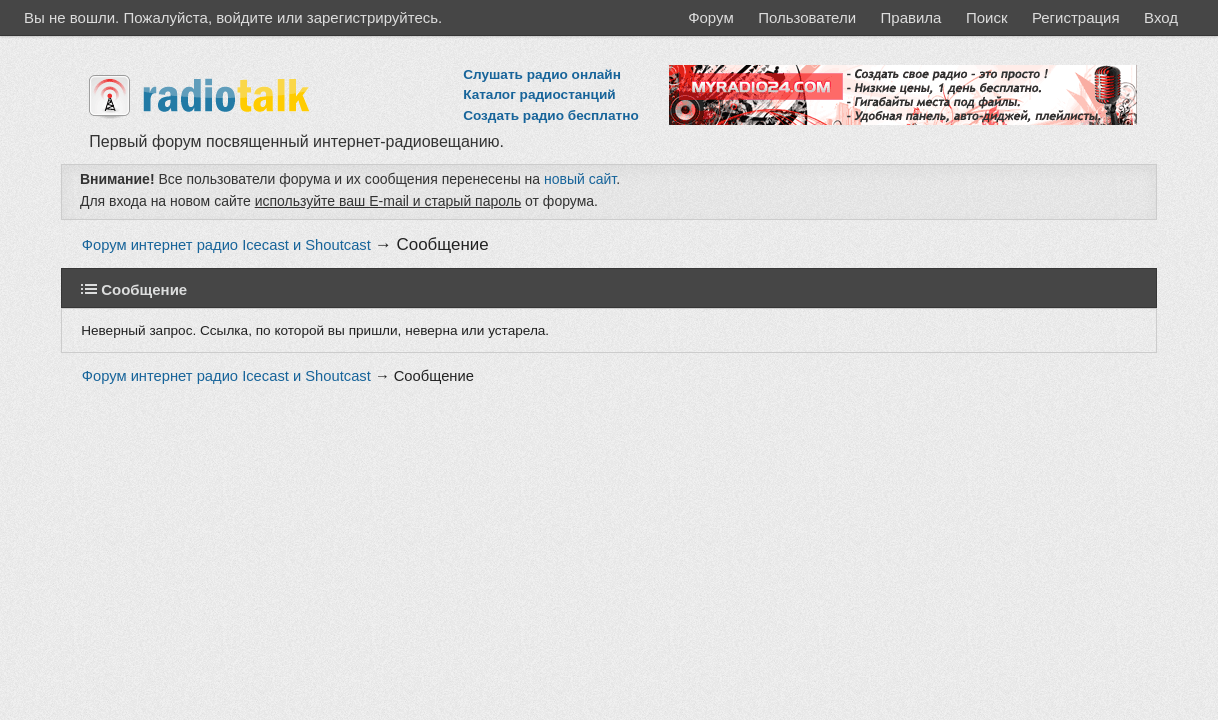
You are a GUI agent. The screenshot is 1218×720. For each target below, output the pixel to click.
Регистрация (1076, 17)
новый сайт (580, 179)
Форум (711, 17)
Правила (911, 17)
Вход (1161, 17)
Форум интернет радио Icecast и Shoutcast (226, 245)
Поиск (987, 17)
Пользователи (807, 17)
